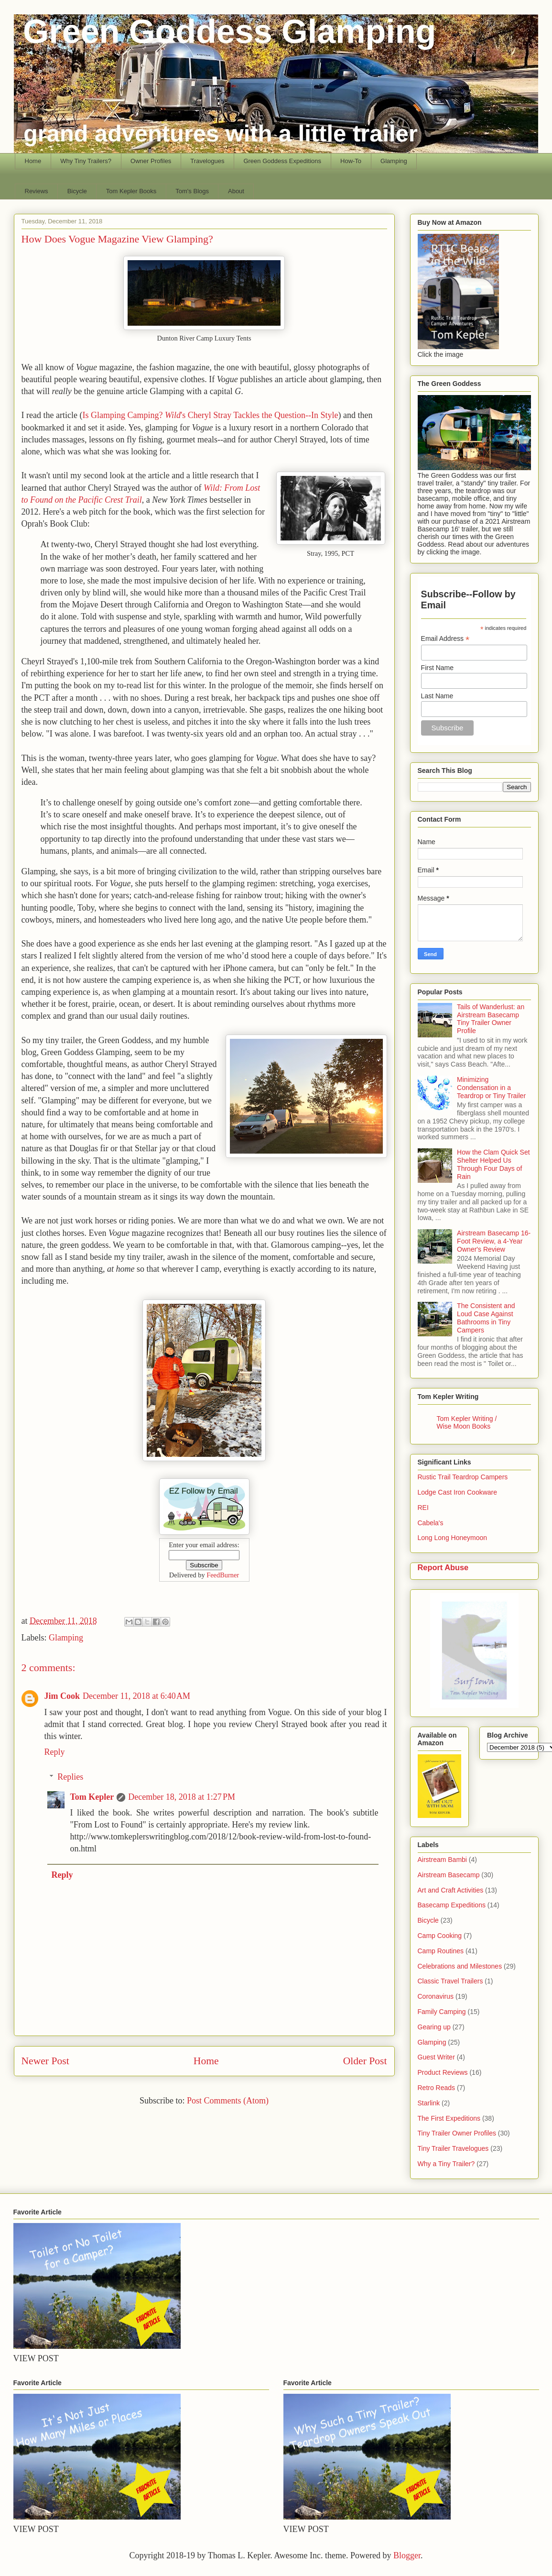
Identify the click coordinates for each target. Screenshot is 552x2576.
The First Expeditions (449, 2118)
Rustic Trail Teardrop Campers (463, 1477)
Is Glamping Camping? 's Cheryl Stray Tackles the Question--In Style (210, 415)
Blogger (407, 2555)
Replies (70, 1777)
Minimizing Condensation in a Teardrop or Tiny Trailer (491, 1088)
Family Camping (442, 2011)
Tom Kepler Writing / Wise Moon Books (467, 1422)
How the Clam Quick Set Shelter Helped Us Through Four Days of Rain (493, 1164)
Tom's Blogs (192, 191)
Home (33, 161)
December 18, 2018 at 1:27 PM (181, 1797)
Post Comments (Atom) (228, 2100)
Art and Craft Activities (451, 1890)
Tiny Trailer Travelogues (453, 2148)
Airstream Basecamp (449, 1875)
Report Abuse (443, 1567)
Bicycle (77, 191)
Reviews (36, 191)
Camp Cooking (440, 1935)
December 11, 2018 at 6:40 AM (136, 1696)
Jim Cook (62, 1696)
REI (423, 1507)
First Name (437, 668)
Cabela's (431, 1523)
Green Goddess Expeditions (282, 161)
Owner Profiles (150, 161)
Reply (54, 1752)
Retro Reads (436, 2088)
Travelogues (207, 161)
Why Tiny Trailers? (85, 161)
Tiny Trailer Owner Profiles (457, 2133)
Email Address (445, 638)
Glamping (393, 161)
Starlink (429, 2103)
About (236, 191)
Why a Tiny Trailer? (446, 2164)
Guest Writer (436, 2057)
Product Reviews (443, 2072)
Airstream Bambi (442, 1859)
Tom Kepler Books (131, 191)
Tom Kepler (92, 1797)
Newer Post (45, 2061)
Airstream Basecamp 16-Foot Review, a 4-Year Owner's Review (493, 1241)
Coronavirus (436, 1996)
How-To (350, 161)
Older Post (365, 2061)
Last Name (437, 696)
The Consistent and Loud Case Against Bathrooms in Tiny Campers (486, 1317)
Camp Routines (441, 1951)
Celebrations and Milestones (460, 1966)
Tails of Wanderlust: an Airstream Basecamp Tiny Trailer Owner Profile (490, 1019)
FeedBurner (222, 1575)
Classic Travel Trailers (450, 1981)
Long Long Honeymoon (452, 1537)
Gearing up (434, 2027)
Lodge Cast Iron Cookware (458, 1492)
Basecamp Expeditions (452, 1905)
